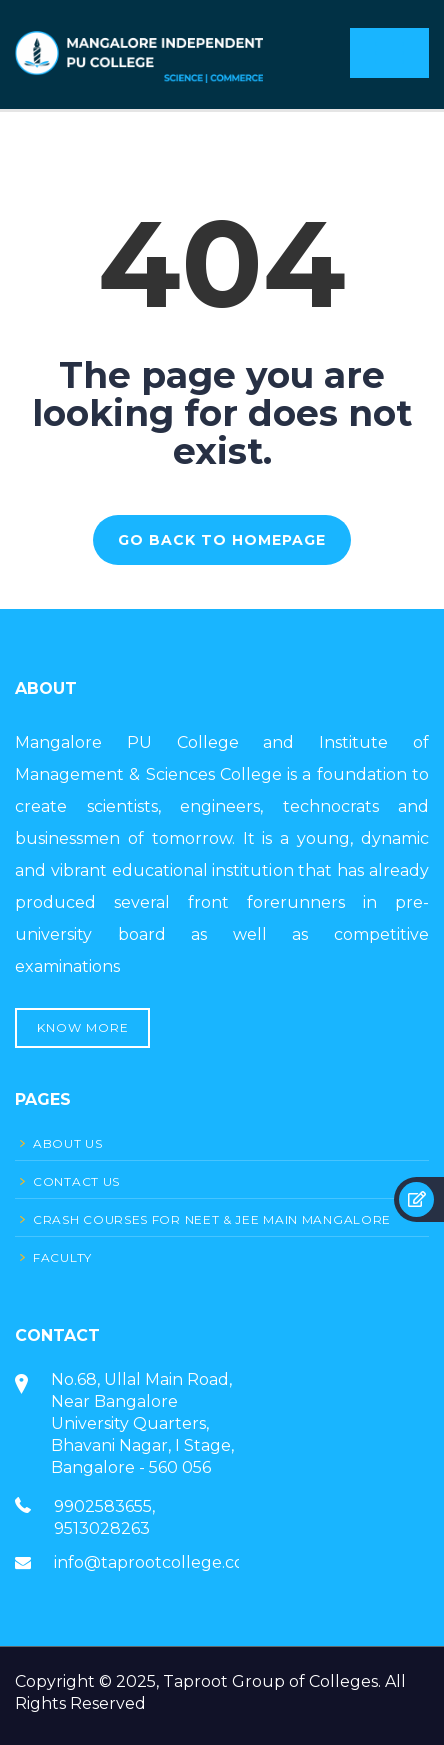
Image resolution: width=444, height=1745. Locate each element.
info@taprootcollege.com (157, 1562)
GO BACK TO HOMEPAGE (222, 540)
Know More (83, 1027)
